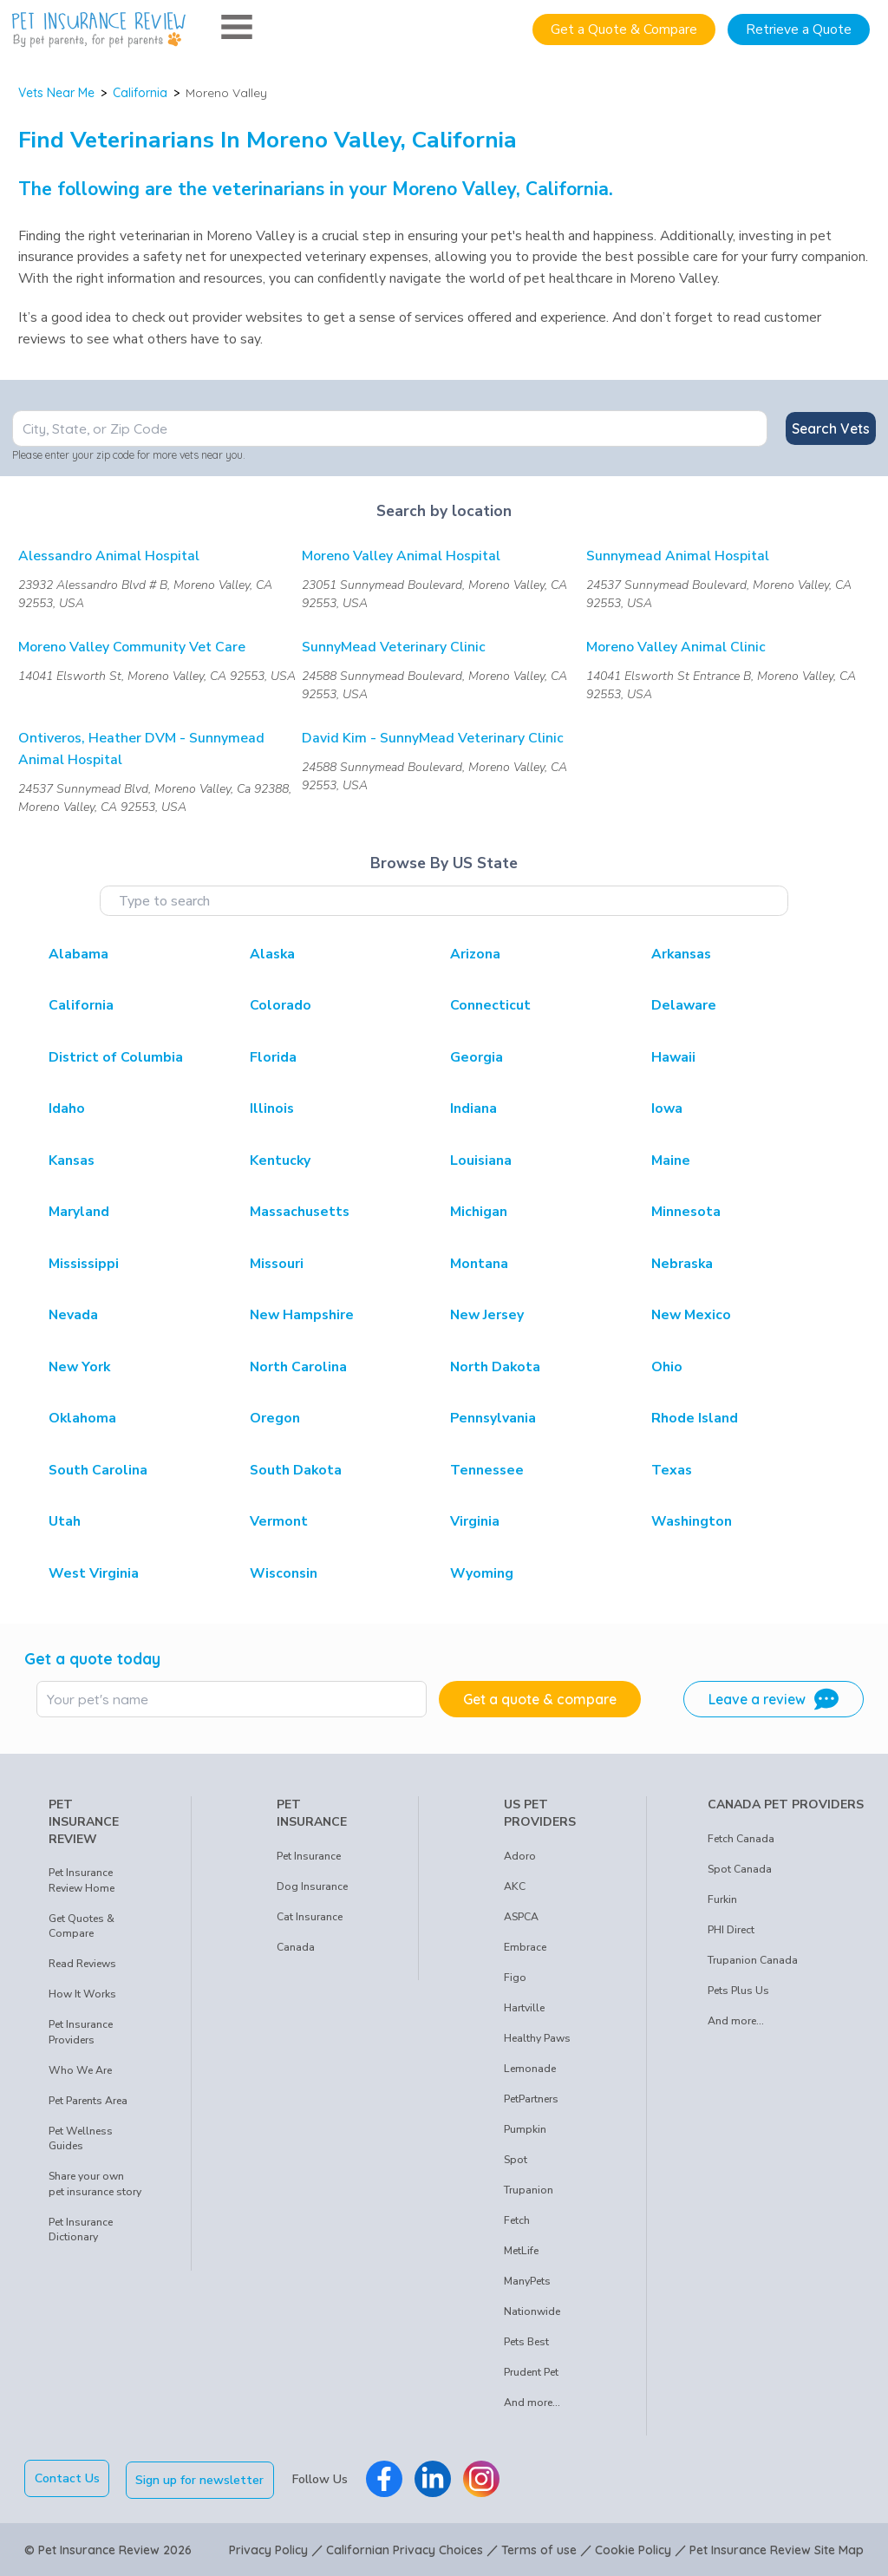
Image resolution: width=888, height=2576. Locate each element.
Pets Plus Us (738, 1990)
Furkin (722, 1899)
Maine (670, 1160)
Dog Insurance (312, 1886)
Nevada (73, 1314)
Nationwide (532, 2311)
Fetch (517, 2220)
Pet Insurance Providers (81, 2032)
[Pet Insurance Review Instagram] (483, 2478)
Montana (479, 1263)
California (140, 93)
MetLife (521, 2251)
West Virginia (94, 1573)
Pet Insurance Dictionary (81, 2230)
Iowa (666, 1108)
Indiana (473, 1108)
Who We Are (80, 2070)
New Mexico (691, 1314)
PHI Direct (731, 1930)
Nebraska (682, 1263)
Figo (515, 1977)
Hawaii (673, 1057)
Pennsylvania (493, 1418)
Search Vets (831, 428)
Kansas (72, 1160)
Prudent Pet (531, 2372)
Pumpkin (525, 2129)
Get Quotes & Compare (81, 1926)
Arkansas (681, 954)
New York (79, 1366)
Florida (273, 1057)
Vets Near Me (56, 93)
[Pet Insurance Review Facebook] (386, 2478)
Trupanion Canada (753, 1960)
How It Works (82, 1994)
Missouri (277, 1263)
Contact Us (67, 2478)
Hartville (524, 2008)
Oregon (275, 1418)
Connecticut (490, 1005)
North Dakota (495, 1366)
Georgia (476, 1057)
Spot (515, 2160)
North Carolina (298, 1366)
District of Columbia (116, 1057)
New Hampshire (302, 1314)
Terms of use (539, 2548)
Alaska (272, 954)
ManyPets (527, 2281)
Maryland (79, 1211)
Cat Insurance (310, 1917)
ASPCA (521, 1917)
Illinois (272, 1108)
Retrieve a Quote (799, 29)
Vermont (279, 1521)
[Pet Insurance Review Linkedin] (434, 2478)
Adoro (520, 1856)
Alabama (78, 954)
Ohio (666, 1366)
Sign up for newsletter (202, 2478)
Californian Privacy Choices (404, 2548)
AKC (515, 1886)
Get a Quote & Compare (624, 29)
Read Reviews (82, 1964)
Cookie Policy (633, 2548)
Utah (65, 1521)
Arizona (475, 954)
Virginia (475, 1521)
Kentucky (280, 1160)
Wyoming (481, 1573)
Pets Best (526, 2342)
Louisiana (481, 1160)
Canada (296, 1947)
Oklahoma (82, 1418)
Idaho (67, 1108)
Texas (671, 1470)
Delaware (683, 1005)
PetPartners (531, 2099)
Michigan (478, 1211)
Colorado (280, 1005)
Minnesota (686, 1211)
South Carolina (98, 1470)
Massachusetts (299, 1211)
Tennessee (487, 1470)
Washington (691, 1521)
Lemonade (530, 2069)
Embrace (525, 1947)
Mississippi (84, 1263)
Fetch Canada (741, 1839)
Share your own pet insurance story (95, 2184)
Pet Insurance (309, 1856)
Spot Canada (740, 1869)
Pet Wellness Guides (81, 2139)
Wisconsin (283, 1573)
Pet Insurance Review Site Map (776, 2548)
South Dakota (296, 1470)
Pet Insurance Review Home (81, 1880)
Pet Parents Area (88, 2101)
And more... (532, 2402)
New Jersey (487, 1314)
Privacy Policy (268, 2548)
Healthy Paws (537, 2038)
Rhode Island (694, 1418)
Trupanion (528, 2190)
